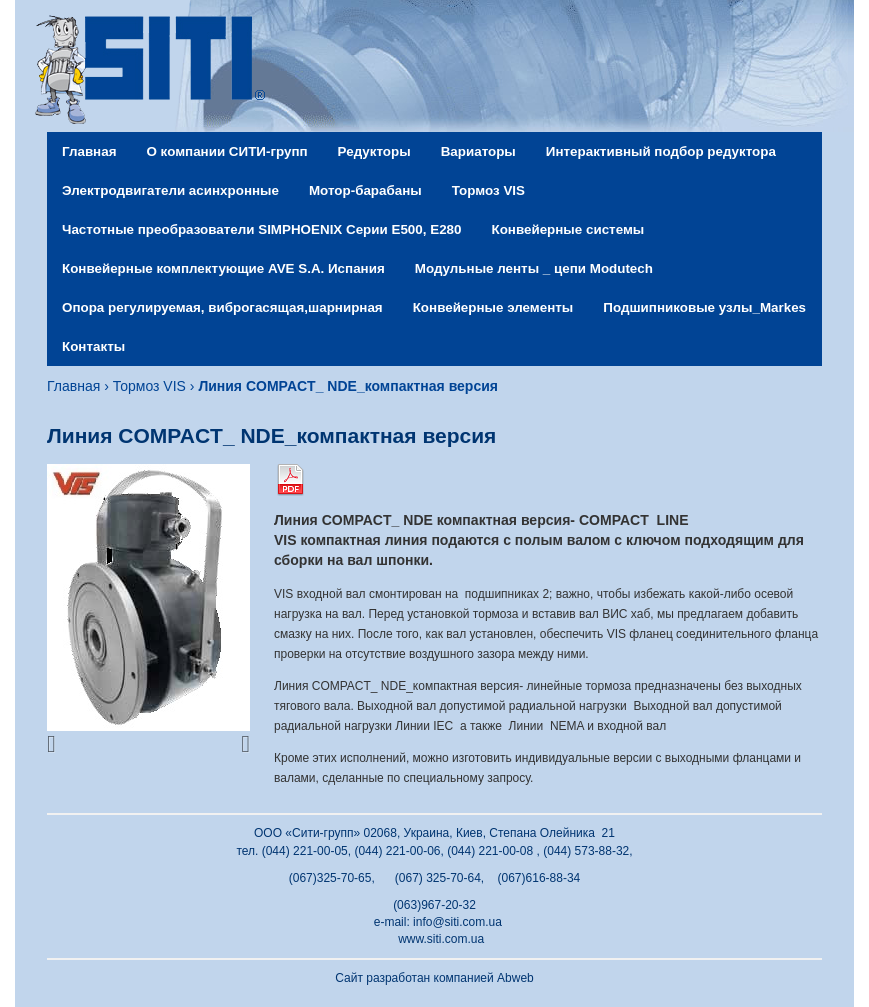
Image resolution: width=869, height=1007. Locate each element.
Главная (89, 151)
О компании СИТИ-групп (226, 151)
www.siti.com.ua (441, 939)
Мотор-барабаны (365, 190)
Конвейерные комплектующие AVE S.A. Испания (223, 268)
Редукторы (374, 151)
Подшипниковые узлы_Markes (704, 307)
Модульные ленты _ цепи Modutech (534, 268)
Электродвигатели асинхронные (170, 190)
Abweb (515, 978)
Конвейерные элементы (493, 307)
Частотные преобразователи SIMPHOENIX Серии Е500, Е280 (261, 229)
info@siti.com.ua (457, 922)
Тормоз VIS (488, 190)
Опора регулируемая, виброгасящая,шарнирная (222, 307)
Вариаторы (478, 151)
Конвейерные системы (567, 229)
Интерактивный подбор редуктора (661, 151)
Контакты (93, 346)
